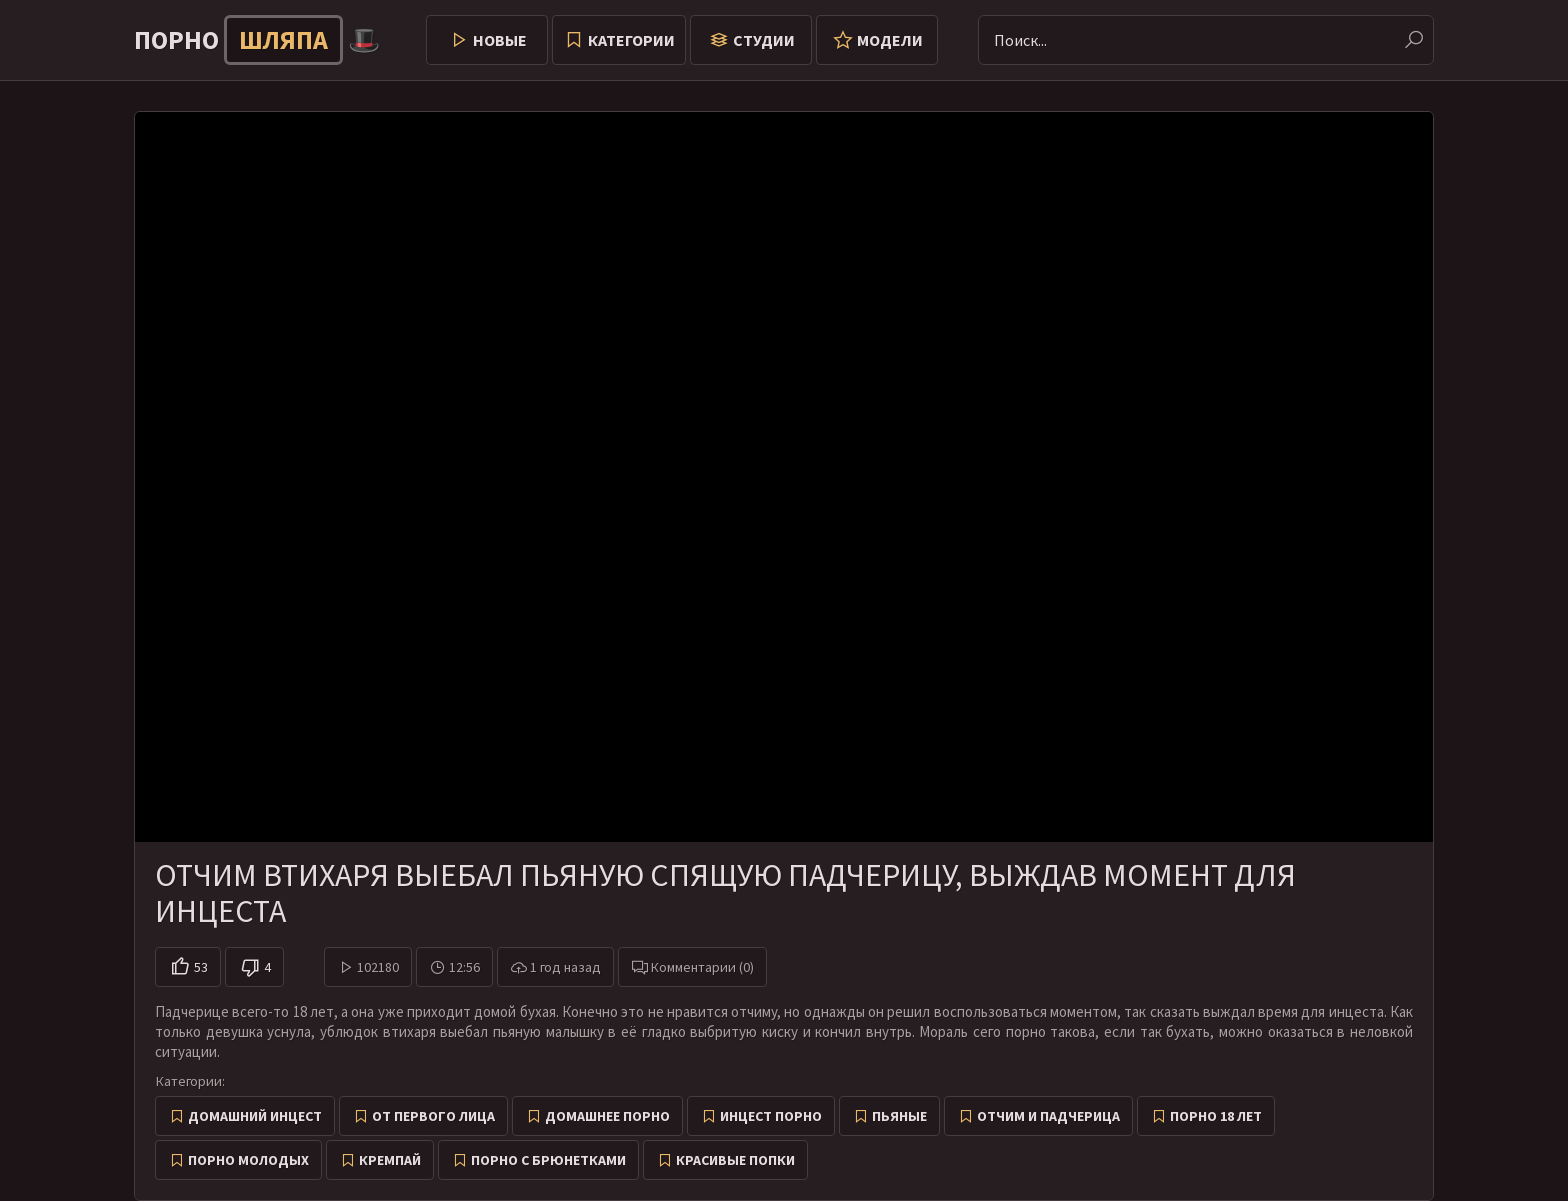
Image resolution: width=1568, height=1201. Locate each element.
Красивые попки (735, 1160)
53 (201, 967)
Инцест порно (771, 1116)
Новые (500, 40)
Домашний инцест (255, 1116)
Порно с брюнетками (548, 1160)
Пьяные (899, 1116)
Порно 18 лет (1216, 1116)
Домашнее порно (607, 1116)
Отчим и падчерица (1048, 1116)
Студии (764, 40)
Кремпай (390, 1160)
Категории (631, 40)
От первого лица (433, 1116)
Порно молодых (248, 1160)
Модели (890, 40)
